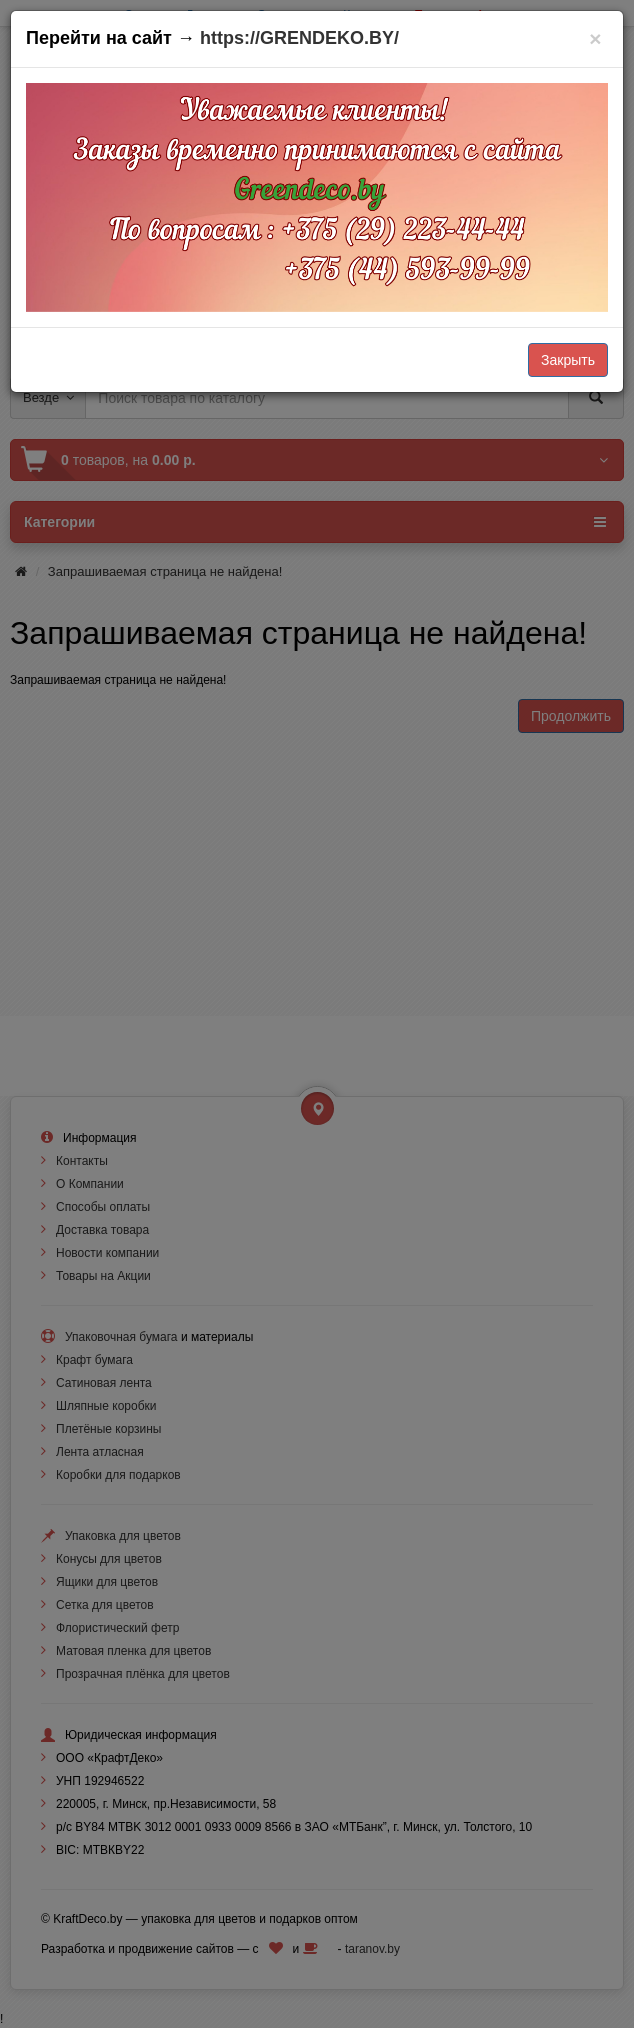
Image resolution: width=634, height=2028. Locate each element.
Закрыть (568, 360)
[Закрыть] (595, 38)
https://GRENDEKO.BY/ (299, 38)
